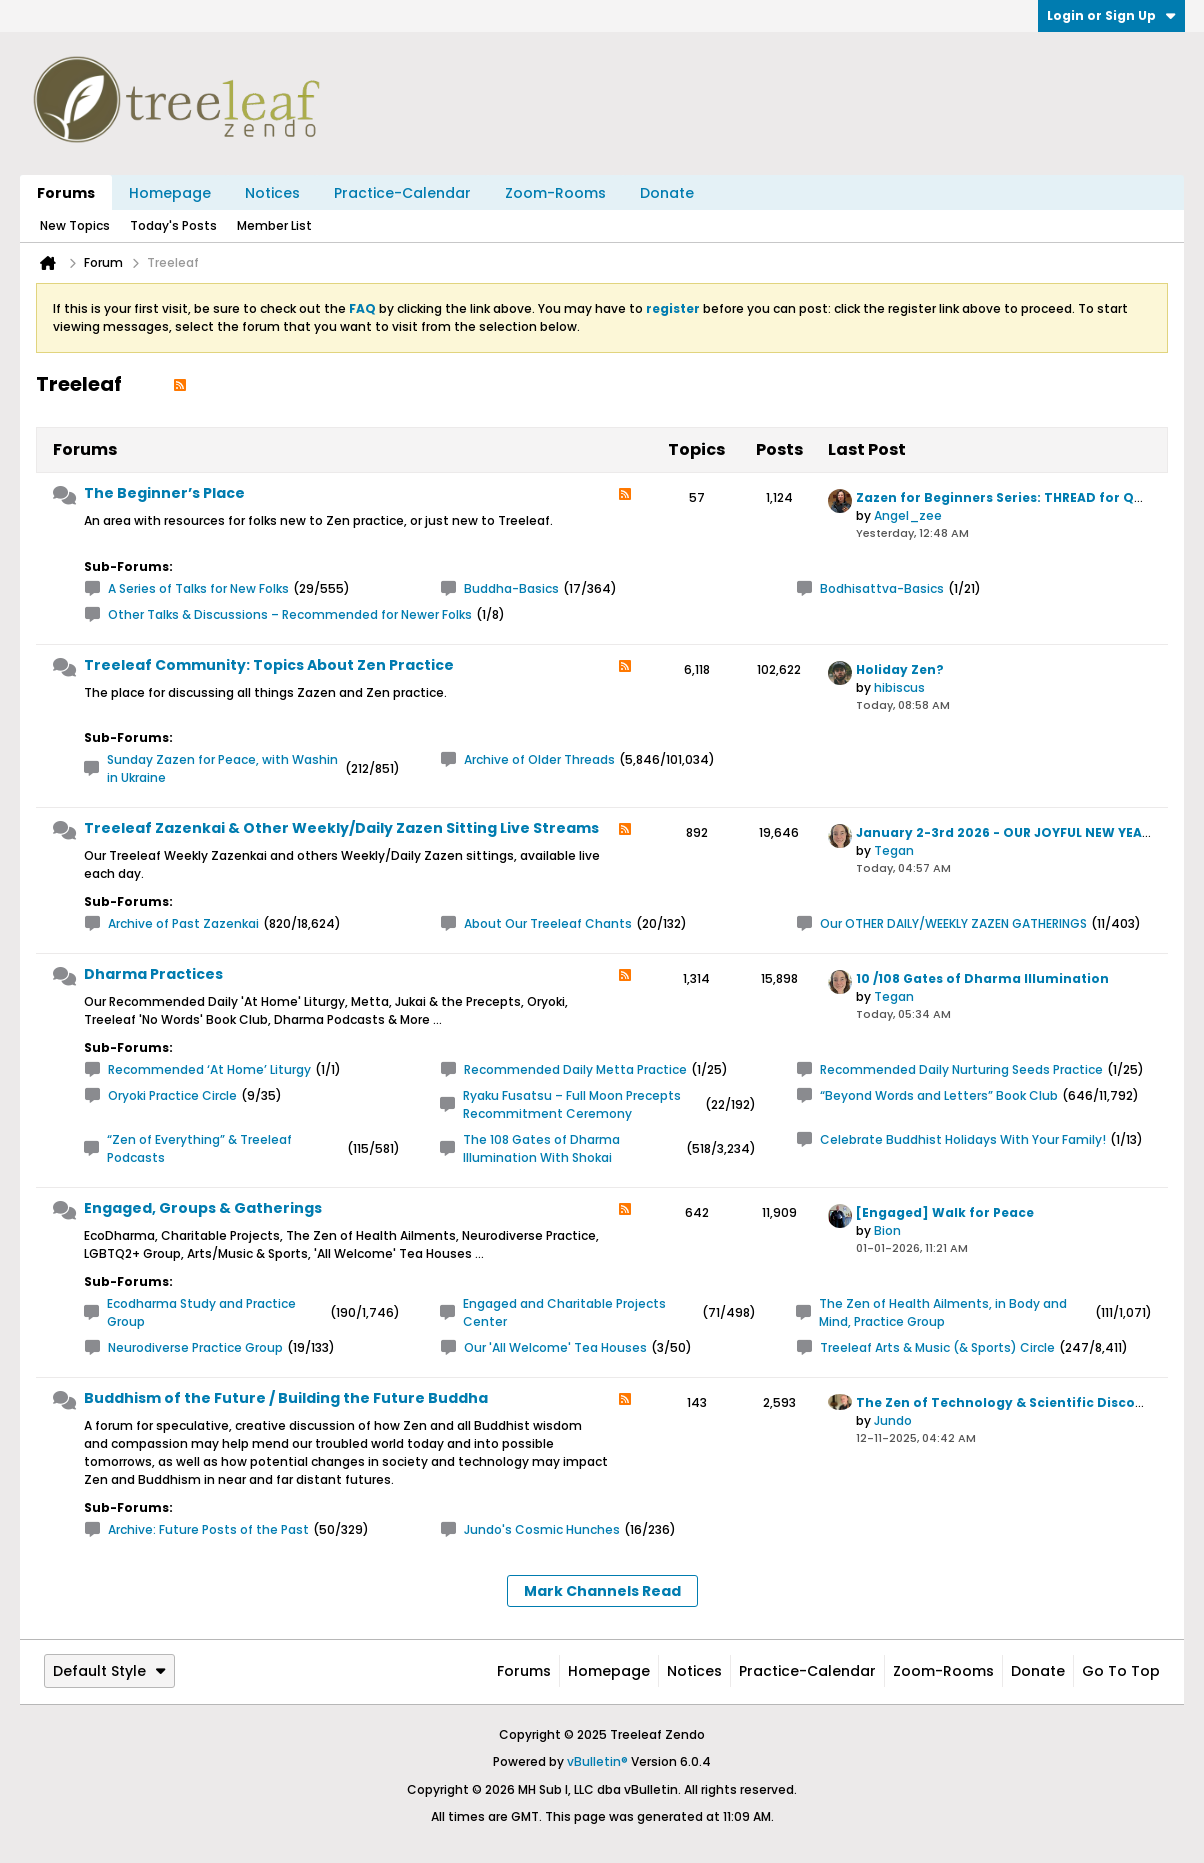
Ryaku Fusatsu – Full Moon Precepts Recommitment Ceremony (572, 1104)
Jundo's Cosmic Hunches (542, 1529)
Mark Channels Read (602, 1591)
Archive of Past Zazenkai (183, 923)
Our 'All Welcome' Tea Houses (555, 1347)
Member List (274, 225)
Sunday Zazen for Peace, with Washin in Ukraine (222, 768)
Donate (667, 193)
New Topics (75, 225)
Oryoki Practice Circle (172, 1095)
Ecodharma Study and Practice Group (201, 1312)
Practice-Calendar (402, 193)
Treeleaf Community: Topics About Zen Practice (269, 665)
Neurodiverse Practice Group (195, 1347)
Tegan (894, 850)
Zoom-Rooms (555, 193)
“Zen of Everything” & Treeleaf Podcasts (199, 1148)
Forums (66, 193)
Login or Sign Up (1111, 15)
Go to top (1121, 1671)
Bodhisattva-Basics (882, 588)
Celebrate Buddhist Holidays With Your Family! (963, 1139)
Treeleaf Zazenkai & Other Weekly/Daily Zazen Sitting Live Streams (341, 828)
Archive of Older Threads (539, 759)
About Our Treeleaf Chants (548, 923)
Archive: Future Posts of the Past (208, 1529)
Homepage (170, 193)
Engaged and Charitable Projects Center (564, 1312)
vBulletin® (597, 1761)
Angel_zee (908, 515)
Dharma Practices (153, 974)
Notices (272, 193)
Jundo (893, 1420)
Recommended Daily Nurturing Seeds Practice (961, 1069)
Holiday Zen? (900, 669)
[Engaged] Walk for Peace (945, 1212)
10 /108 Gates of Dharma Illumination (982, 978)
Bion (887, 1230)
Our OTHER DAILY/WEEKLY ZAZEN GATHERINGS (953, 923)
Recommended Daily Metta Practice (575, 1069)
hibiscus (899, 687)
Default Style (109, 1671)
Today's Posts (173, 225)
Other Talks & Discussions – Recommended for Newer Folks (290, 614)
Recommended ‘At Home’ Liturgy (209, 1069)
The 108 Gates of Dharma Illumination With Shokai (541, 1148)
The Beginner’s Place (164, 493)
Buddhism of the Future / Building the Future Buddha (286, 1398)
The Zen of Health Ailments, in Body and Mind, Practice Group (943, 1312)
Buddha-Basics (511, 588)
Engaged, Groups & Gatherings (203, 1208)
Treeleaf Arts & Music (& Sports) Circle (937, 1347)
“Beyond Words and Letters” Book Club (939, 1095)
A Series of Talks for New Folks (198, 588)
